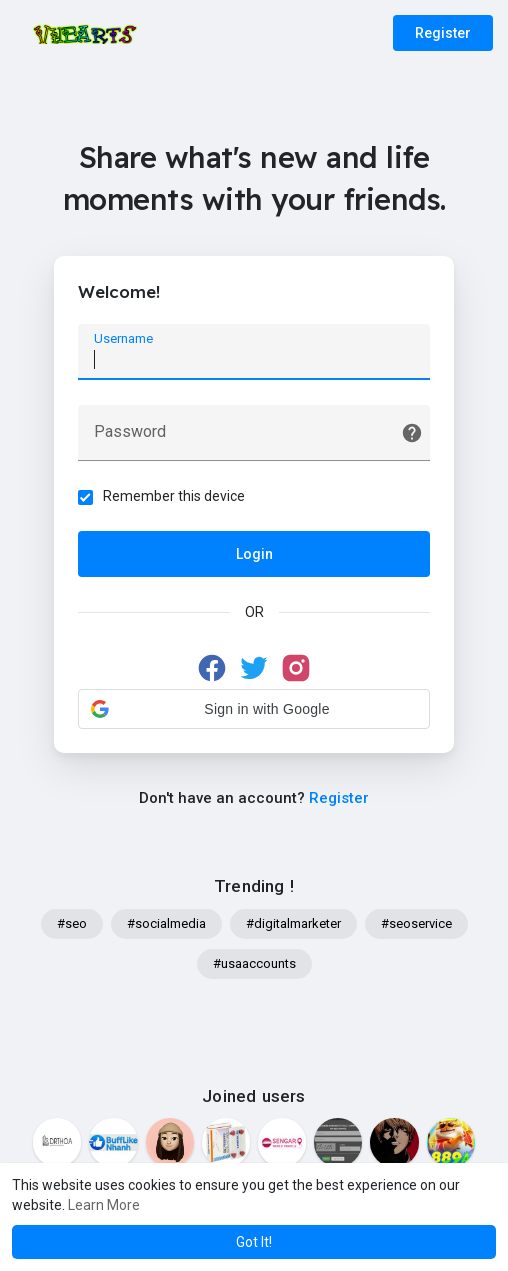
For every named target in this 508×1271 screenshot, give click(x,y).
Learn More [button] (104, 1205)
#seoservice (416, 925)
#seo (72, 925)
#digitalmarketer (293, 925)
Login (254, 555)
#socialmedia (166, 925)
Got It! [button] (254, 1242)
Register (443, 33)
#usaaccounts (254, 965)
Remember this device (175, 497)
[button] (254, 710)
